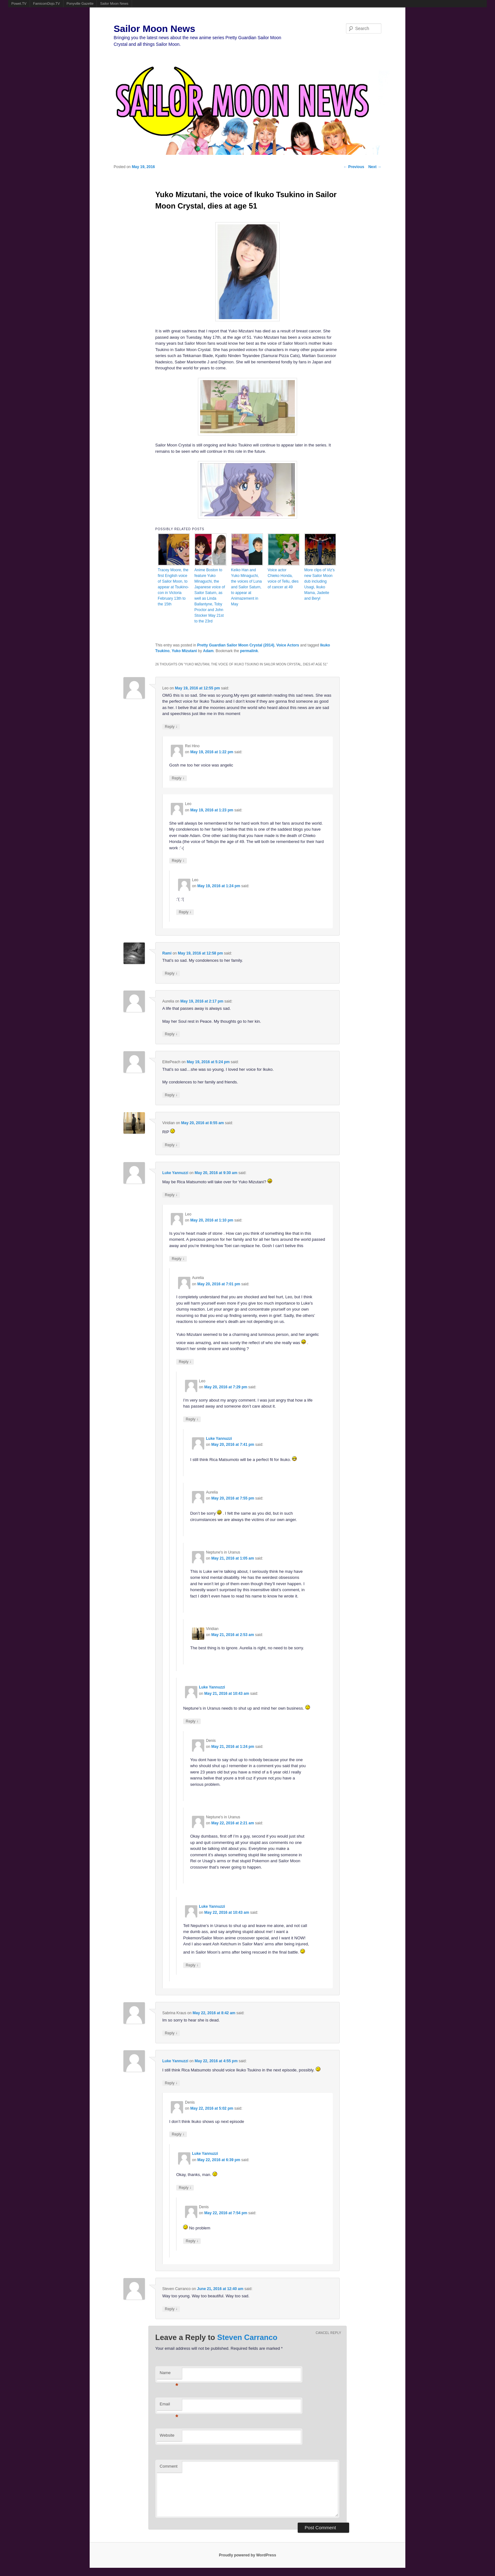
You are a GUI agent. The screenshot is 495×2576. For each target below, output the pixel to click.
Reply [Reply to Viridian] (171, 1145)
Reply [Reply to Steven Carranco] (171, 2309)
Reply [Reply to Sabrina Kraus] (171, 2033)
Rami (166, 953)
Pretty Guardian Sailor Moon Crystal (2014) (235, 645)
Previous (353, 167)
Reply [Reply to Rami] (171, 973)
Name (169, 2374)
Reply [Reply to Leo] (171, 726)
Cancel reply (328, 2333)
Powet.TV (19, 3)
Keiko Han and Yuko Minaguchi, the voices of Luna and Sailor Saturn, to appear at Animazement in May (246, 587)
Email (169, 2406)
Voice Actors (287, 645)
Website (167, 2435)
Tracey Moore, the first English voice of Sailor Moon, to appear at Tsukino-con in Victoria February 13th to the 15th (173, 587)
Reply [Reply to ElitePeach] (171, 1095)
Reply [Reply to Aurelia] (171, 1034)
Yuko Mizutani (184, 651)
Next (374, 167)
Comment (168, 2466)
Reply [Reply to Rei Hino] (178, 778)
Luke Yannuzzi (175, 1173)
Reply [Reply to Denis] (178, 2134)
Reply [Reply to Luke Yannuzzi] (171, 1194)
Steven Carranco (247, 2337)
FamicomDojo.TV (46, 3)
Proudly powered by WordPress (247, 2555)
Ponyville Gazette (80, 3)
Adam (208, 651)
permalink (249, 651)
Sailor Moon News (114, 3)
